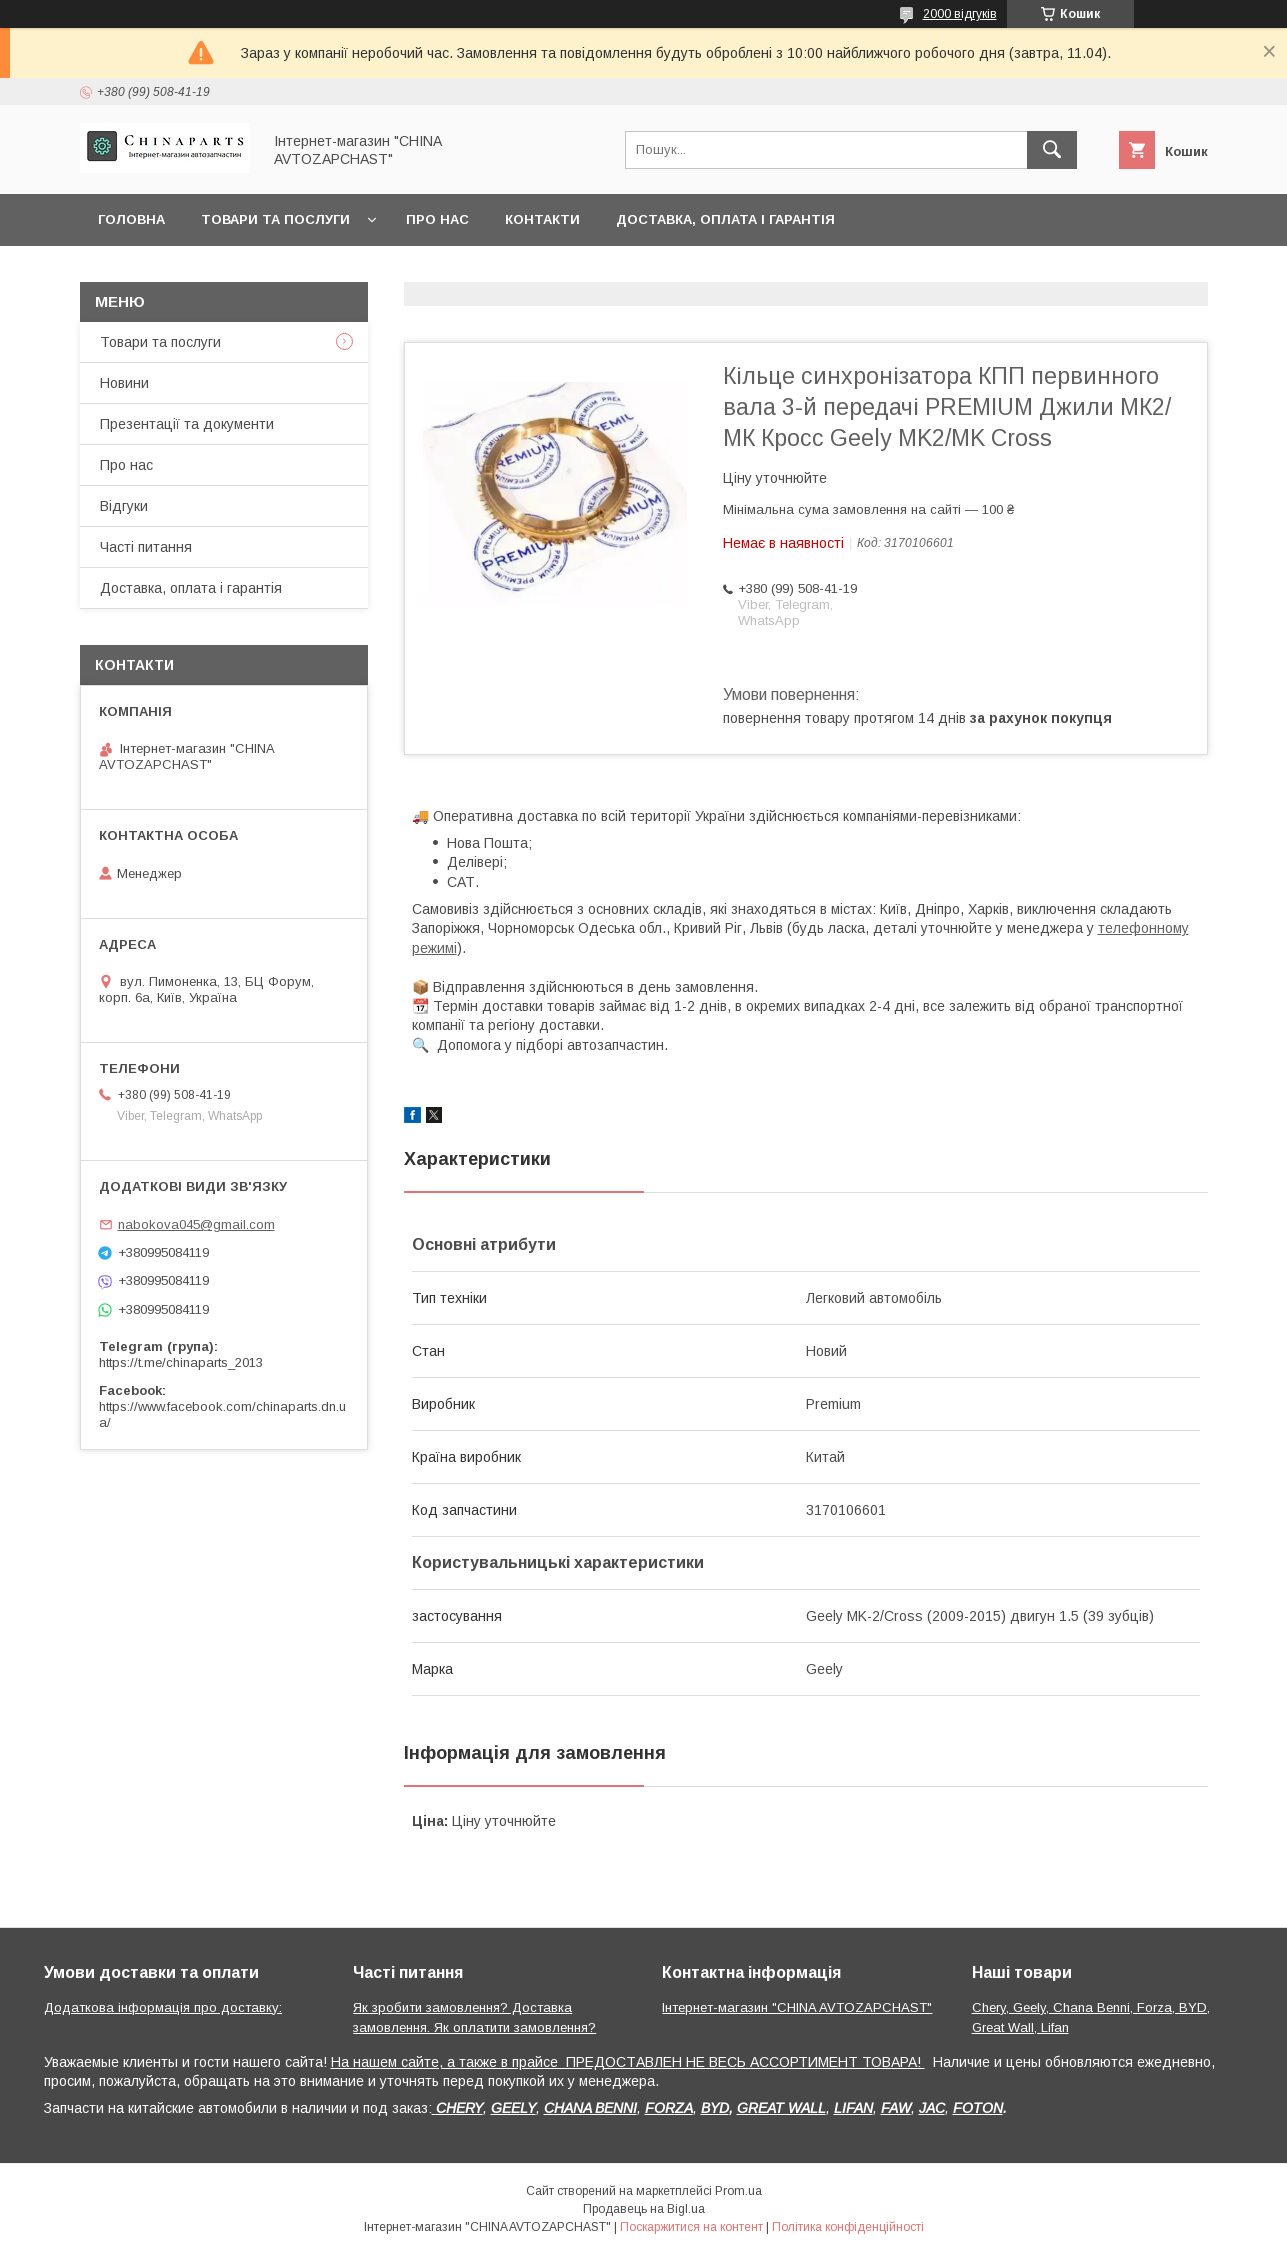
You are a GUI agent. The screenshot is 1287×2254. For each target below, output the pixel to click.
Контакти (542, 219)
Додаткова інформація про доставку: (163, 2007)
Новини (124, 383)
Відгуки (124, 506)
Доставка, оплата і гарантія (725, 219)
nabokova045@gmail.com (196, 1224)
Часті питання (146, 547)
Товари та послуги (275, 219)
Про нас (437, 219)
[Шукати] (1052, 150)
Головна (131, 219)
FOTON (978, 2108)
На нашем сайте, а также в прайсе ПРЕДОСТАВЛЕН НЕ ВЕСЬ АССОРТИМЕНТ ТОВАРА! (628, 2062)
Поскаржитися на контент (691, 2227)
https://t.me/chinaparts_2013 (181, 1362)
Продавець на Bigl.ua (644, 2209)
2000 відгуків (960, 14)
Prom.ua (738, 2191)
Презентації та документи (187, 424)
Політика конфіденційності (848, 2227)
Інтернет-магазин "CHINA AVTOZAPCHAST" (797, 2007)
